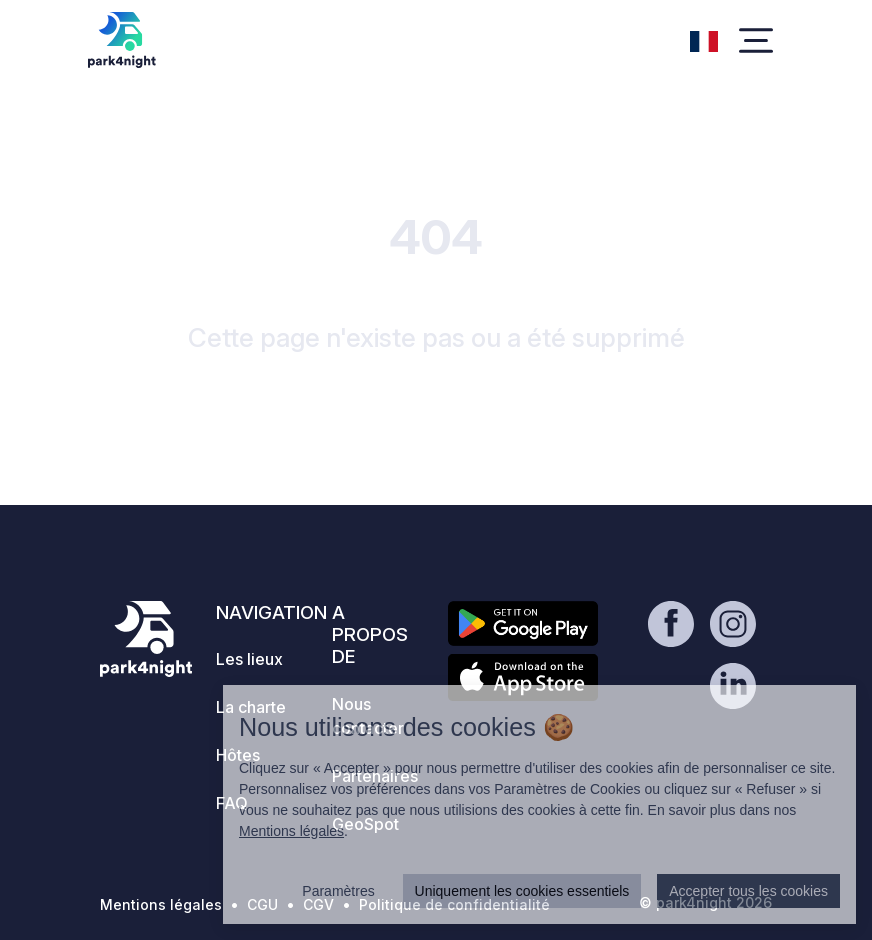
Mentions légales (161, 904)
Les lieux (249, 659)
